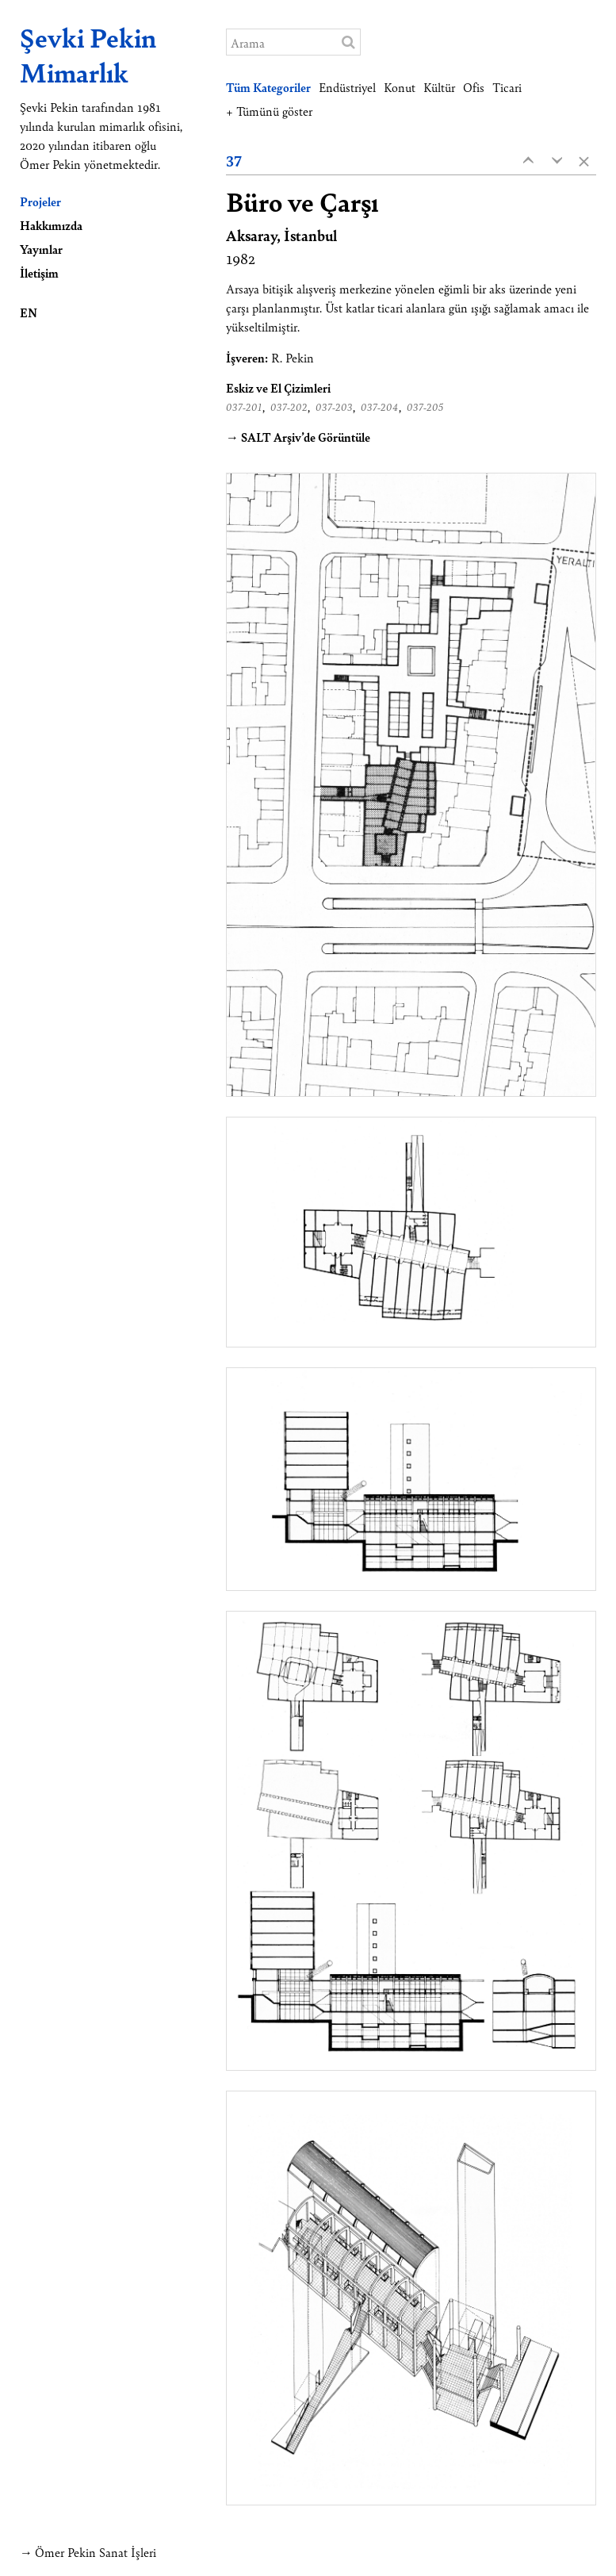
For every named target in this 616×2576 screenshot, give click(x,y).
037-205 (425, 407)
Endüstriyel (347, 87)
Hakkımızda (51, 225)
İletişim (39, 272)
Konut (399, 87)
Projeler (40, 201)
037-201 (244, 407)
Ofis (473, 87)
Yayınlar (41, 248)
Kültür (439, 87)
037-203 (334, 407)
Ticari (507, 87)
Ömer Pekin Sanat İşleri (95, 2551)
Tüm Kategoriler (268, 87)
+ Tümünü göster (269, 110)
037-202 (289, 407)
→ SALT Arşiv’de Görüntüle (298, 436)
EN (28, 312)
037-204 (380, 407)
